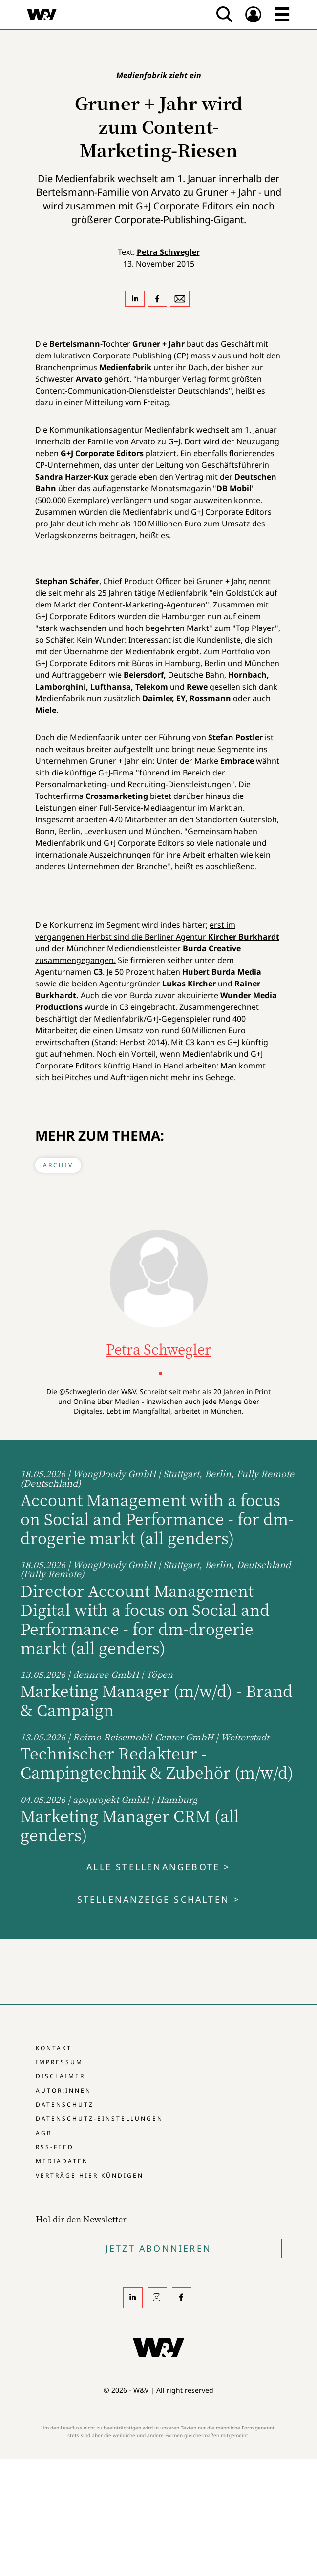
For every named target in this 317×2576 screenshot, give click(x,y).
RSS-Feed (55, 2147)
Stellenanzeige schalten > (158, 1899)
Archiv (58, 1165)
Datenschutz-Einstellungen (99, 2119)
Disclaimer (60, 2076)
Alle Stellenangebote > (158, 1867)
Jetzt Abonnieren (158, 2248)
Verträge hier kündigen (90, 2175)
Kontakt (54, 2048)
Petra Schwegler (168, 252)
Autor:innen (63, 2090)
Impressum (59, 2062)
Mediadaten (62, 2161)
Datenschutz (65, 2104)
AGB (44, 2133)
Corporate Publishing (132, 355)
